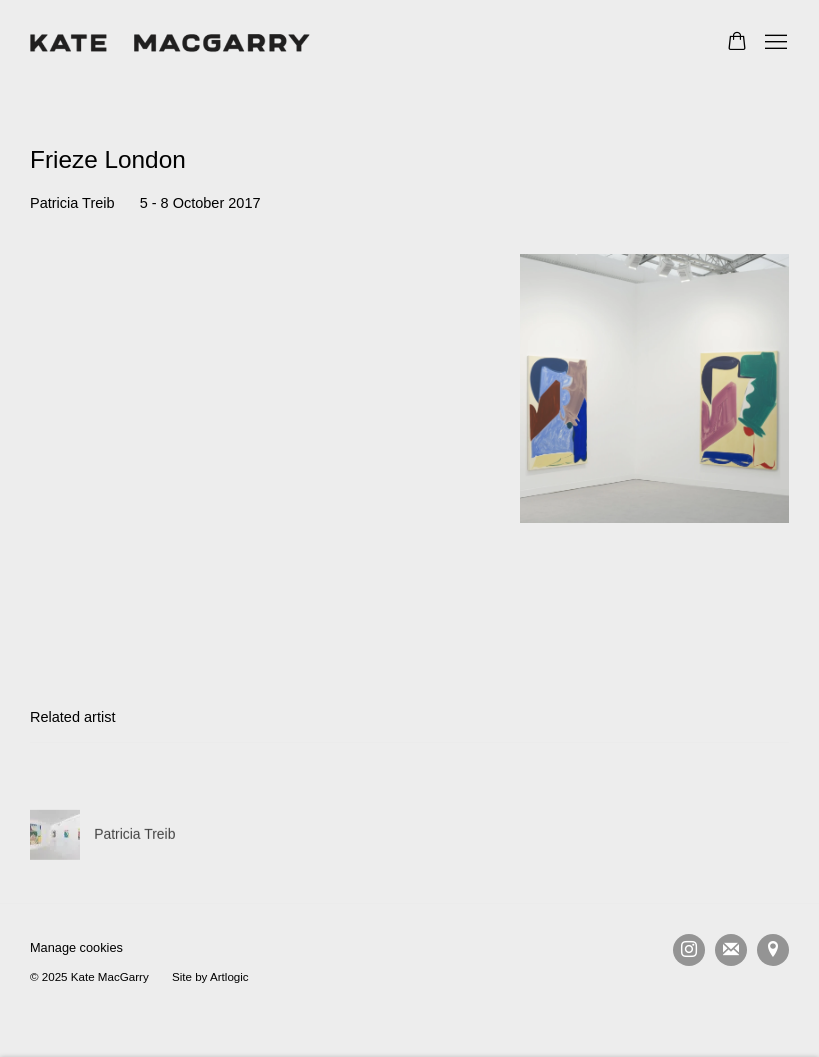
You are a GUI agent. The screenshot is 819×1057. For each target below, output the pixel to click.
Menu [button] (774, 43)
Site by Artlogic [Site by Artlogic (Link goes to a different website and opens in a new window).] (210, 976)
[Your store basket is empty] (737, 43)
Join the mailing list (731, 950)
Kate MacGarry (170, 43)
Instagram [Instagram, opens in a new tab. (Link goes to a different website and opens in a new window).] (689, 950)
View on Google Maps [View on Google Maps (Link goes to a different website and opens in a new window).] (773, 950)
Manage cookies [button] (76, 947)
